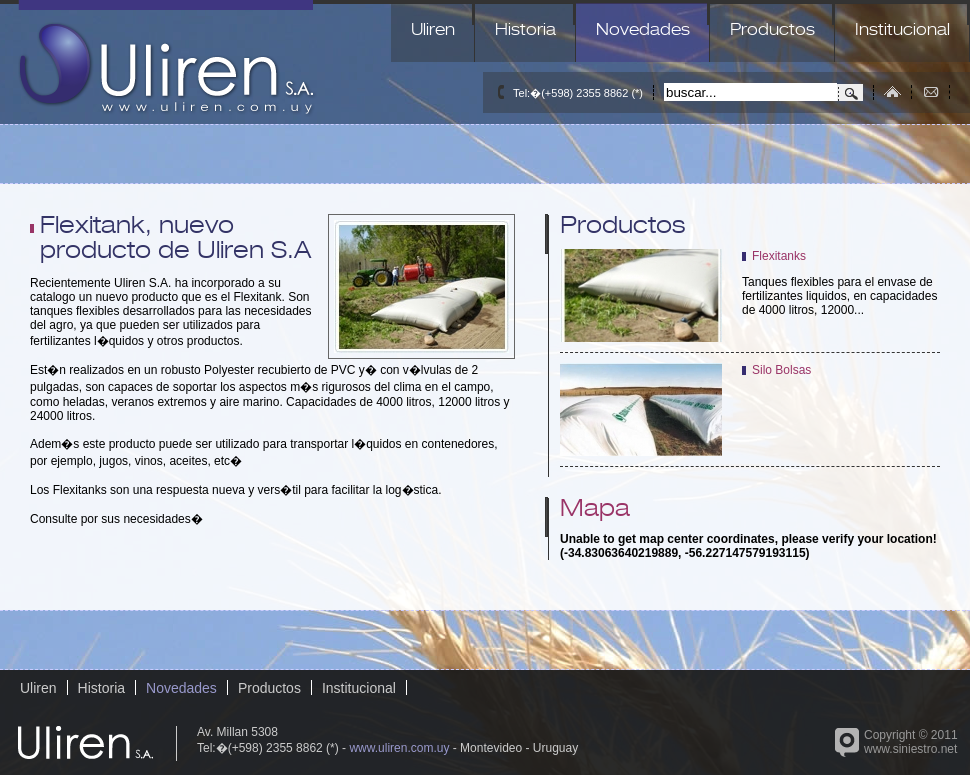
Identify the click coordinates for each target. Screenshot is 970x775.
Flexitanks (779, 256)
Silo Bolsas (781, 370)
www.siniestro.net (910, 749)
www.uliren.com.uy (399, 748)
